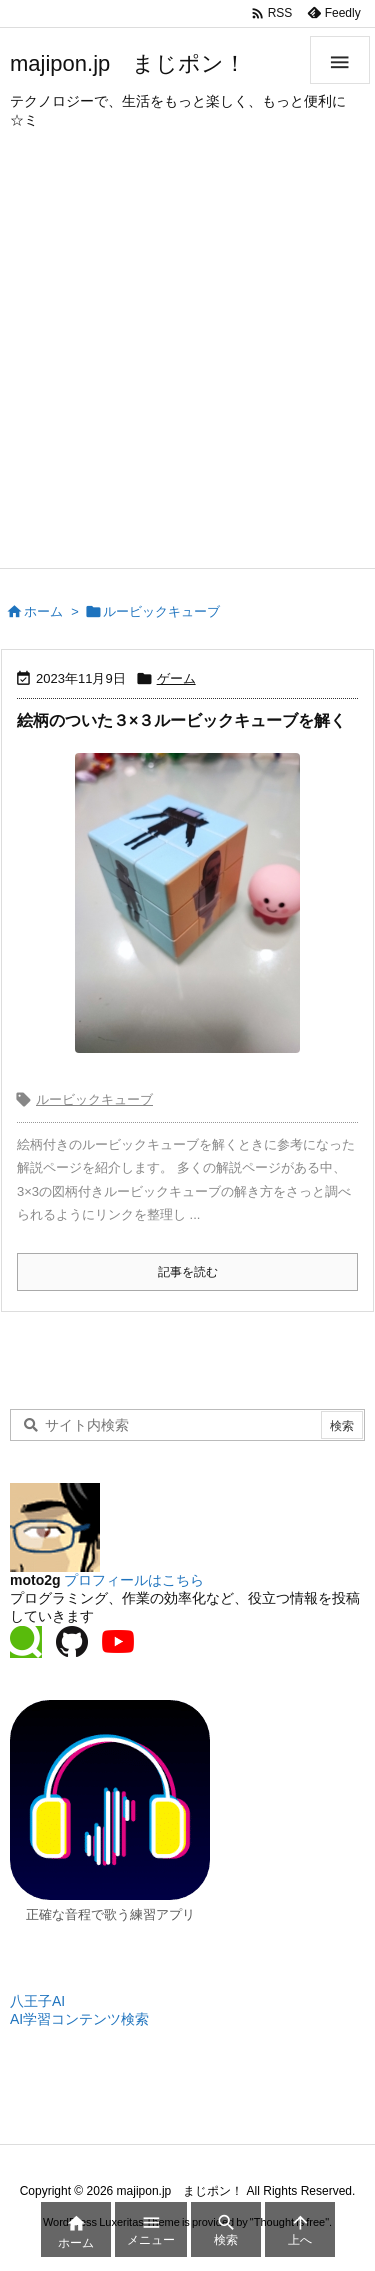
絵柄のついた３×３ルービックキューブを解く (181, 720)
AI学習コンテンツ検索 (79, 2019)
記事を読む (188, 1272)
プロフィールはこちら (134, 1580)
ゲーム (176, 678)
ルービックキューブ (94, 1099)
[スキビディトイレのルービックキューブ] (187, 903)
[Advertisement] (187, 370)
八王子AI (37, 2001)
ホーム (43, 611)
